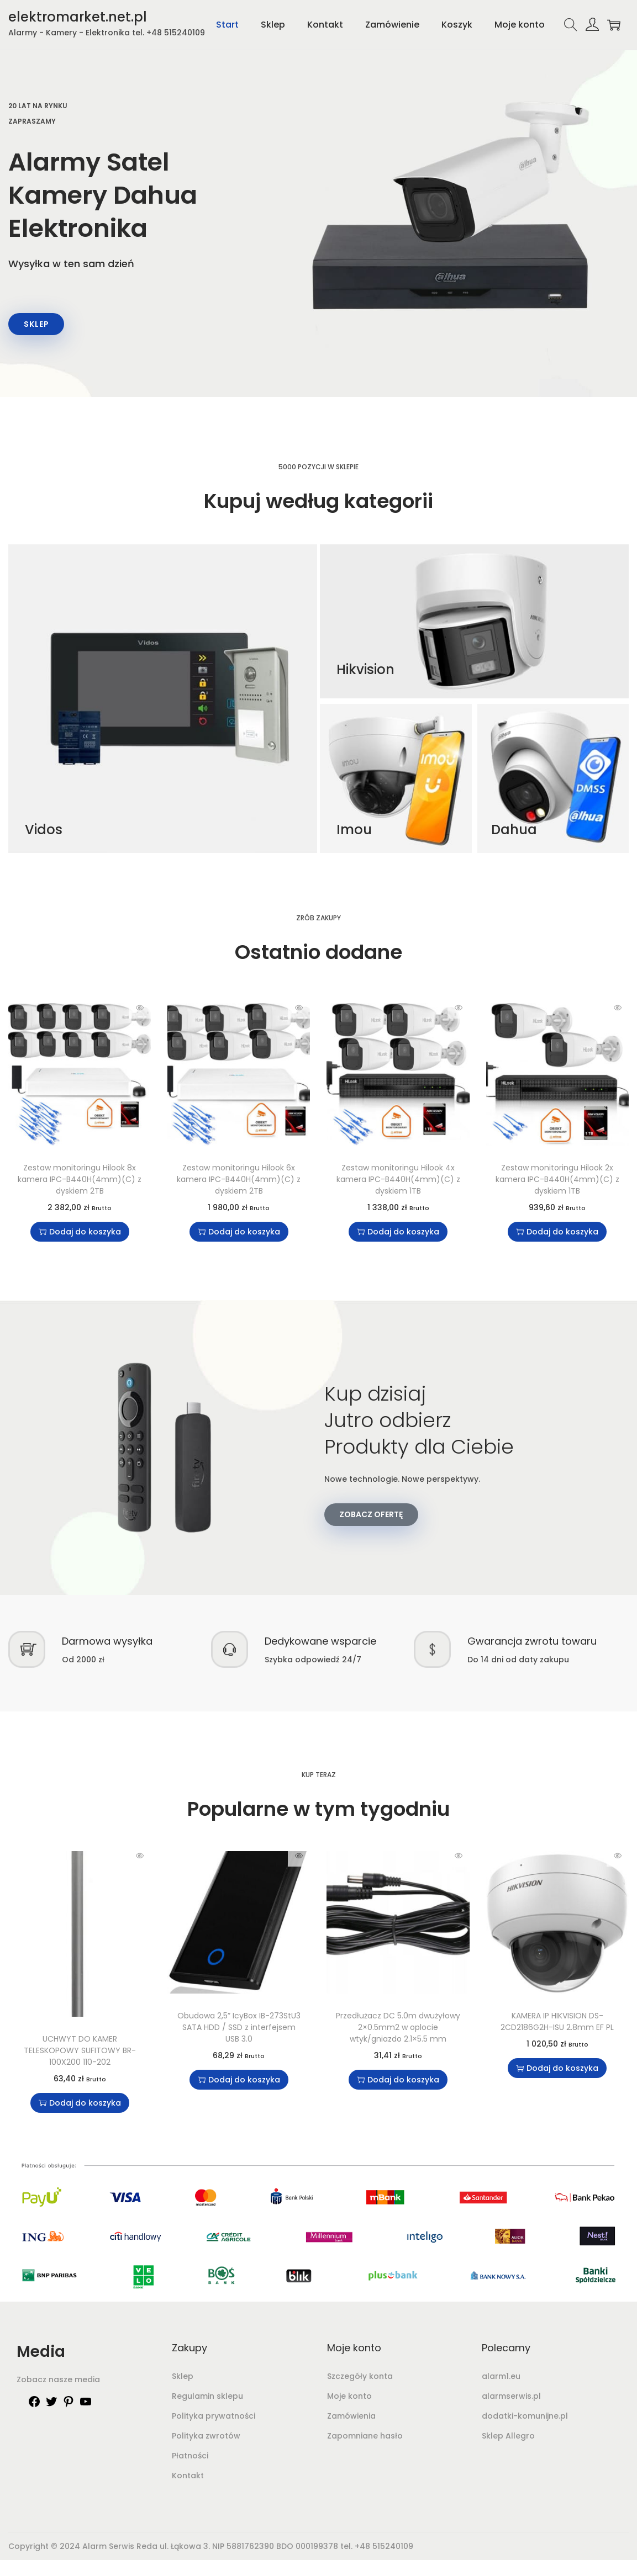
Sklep (182, 2378)
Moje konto (349, 2398)
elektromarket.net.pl (77, 17)
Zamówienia (351, 2418)
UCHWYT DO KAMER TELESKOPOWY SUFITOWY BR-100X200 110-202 (80, 2053)
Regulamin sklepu (207, 2398)
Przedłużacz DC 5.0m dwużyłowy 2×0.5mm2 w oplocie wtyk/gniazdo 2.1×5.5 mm (398, 2030)
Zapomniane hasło (365, 2438)
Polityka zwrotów (206, 2438)
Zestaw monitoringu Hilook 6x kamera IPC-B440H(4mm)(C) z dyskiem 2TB (239, 1181)
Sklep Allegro (508, 2438)
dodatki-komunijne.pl (525, 2418)
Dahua (514, 832)
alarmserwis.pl (511, 2398)
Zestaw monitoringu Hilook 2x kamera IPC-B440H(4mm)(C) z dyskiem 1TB (557, 1181)
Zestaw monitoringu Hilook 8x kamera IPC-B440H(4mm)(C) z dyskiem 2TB (79, 1181)
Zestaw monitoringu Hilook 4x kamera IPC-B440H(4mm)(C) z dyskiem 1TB (398, 1181)
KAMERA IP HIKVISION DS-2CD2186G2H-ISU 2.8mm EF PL (557, 2024)
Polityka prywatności (213, 2418)
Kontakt (188, 2477)
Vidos (43, 832)
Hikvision (365, 672)
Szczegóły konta (360, 2378)
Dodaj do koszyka (80, 1233)
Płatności (190, 2457)
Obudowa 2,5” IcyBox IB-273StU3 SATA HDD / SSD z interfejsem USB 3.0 (239, 2030)
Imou (354, 832)
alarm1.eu (501, 2378)
